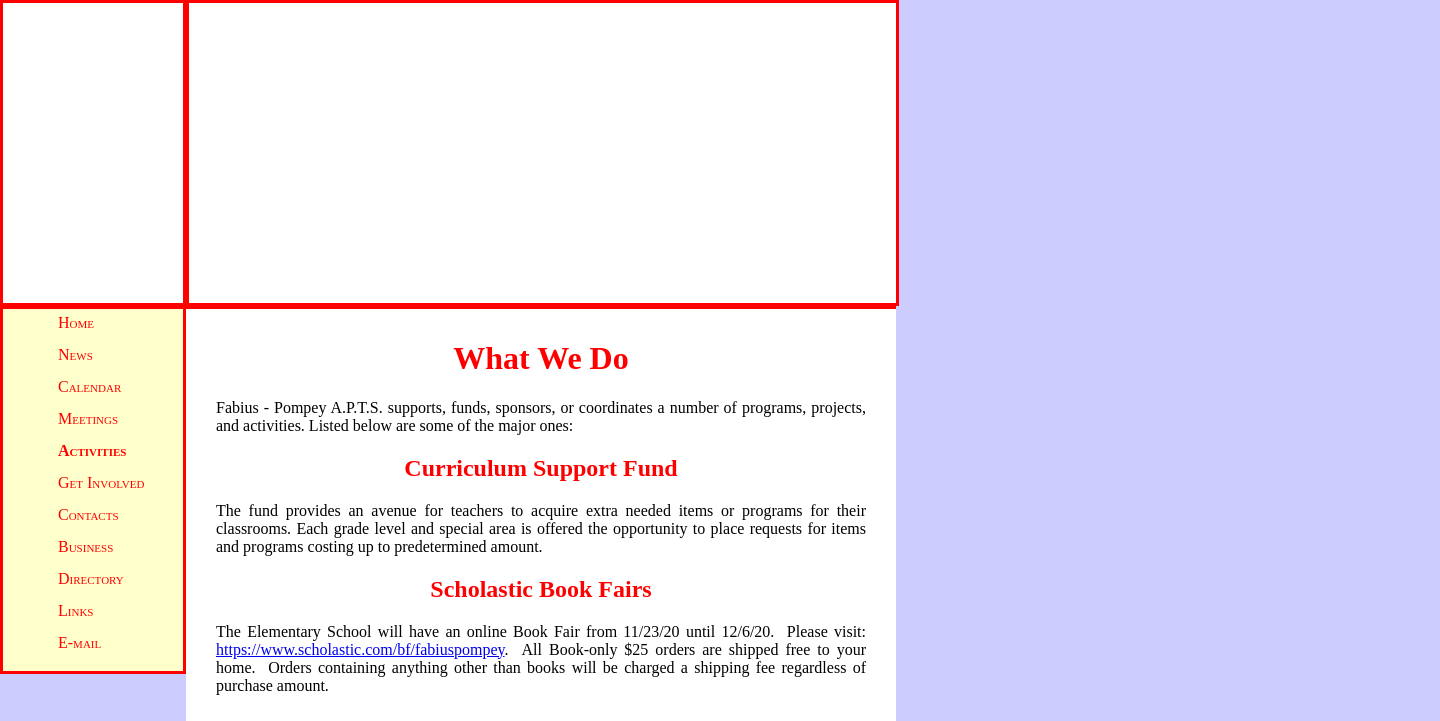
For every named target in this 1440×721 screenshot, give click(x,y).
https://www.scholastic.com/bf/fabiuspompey (360, 649)
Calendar (89, 386)
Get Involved (101, 482)
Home (76, 322)
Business (85, 546)
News (75, 354)
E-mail (79, 642)
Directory (91, 578)
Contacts (88, 514)
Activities (92, 450)
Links (75, 610)
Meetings (88, 418)
